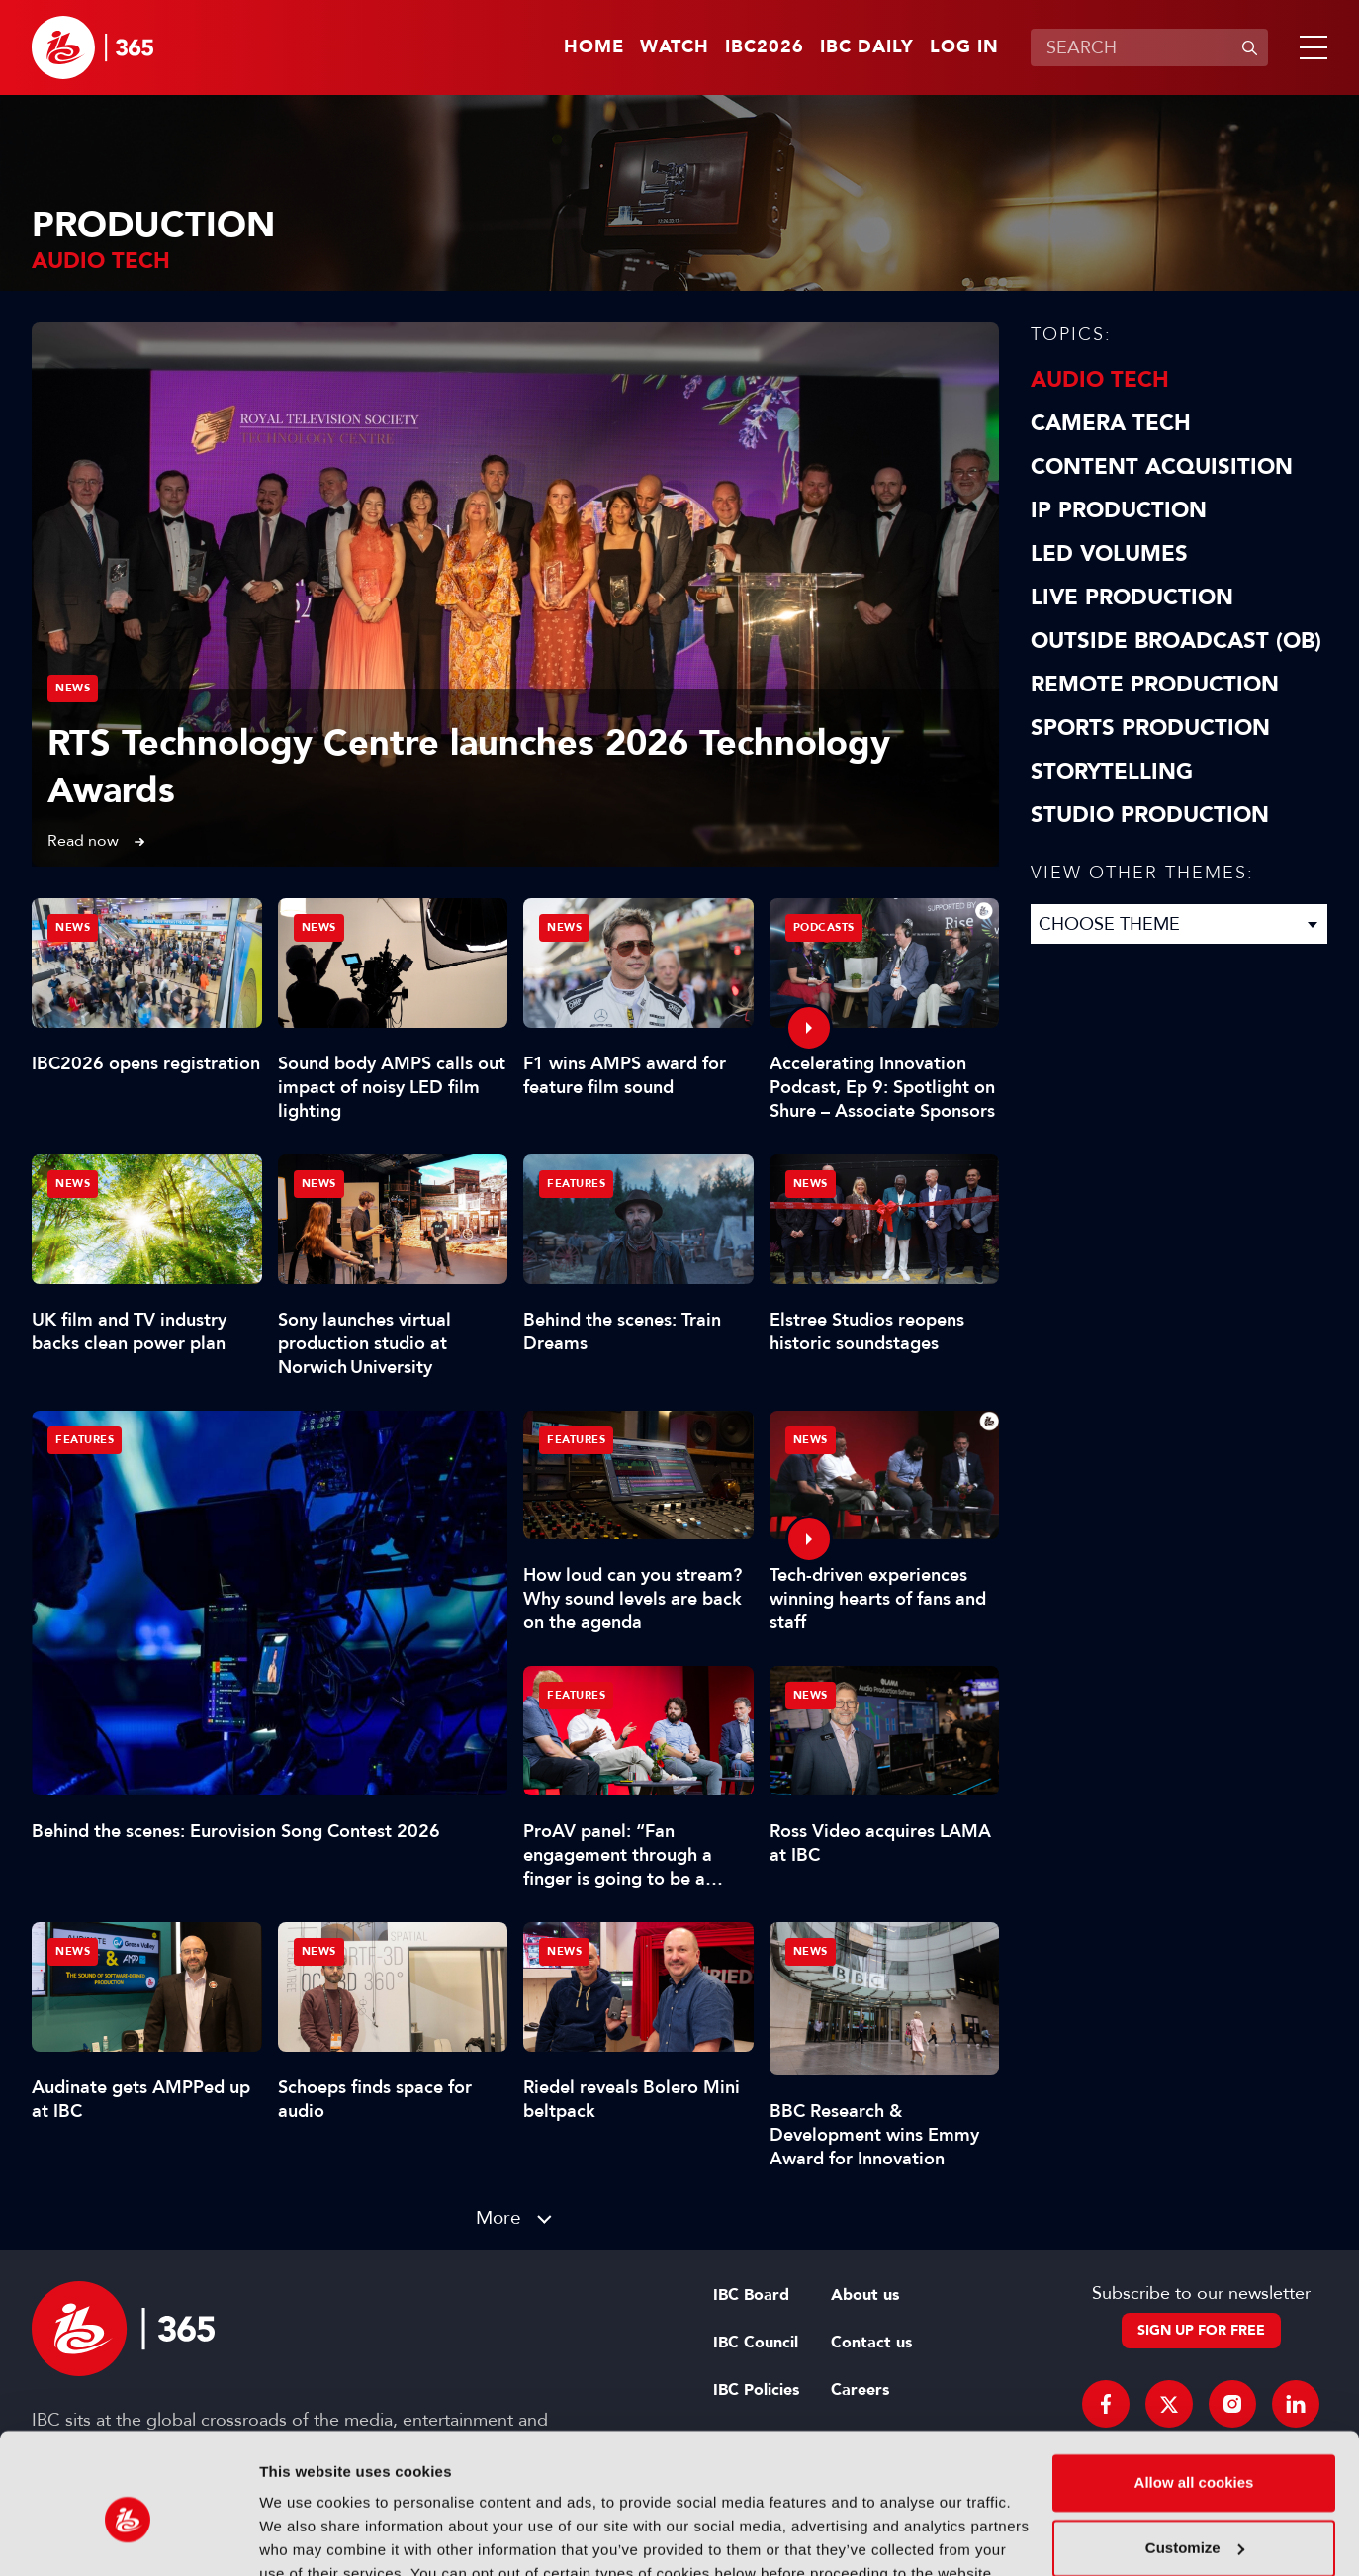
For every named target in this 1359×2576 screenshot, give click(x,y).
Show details (305, 2537)
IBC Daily (867, 47)
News (72, 688)
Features (84, 1439)
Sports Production (1150, 728)
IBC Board (751, 2295)
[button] (1309, 47)
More (498, 2217)
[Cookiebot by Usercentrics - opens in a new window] (128, 2537)
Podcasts (824, 927)
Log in (964, 47)
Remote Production (1155, 684)
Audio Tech (1100, 380)
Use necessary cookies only (1194, 2521)
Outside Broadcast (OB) (1176, 641)
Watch (674, 47)
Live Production (1132, 597)
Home (594, 47)
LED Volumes (1109, 554)
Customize (1194, 2455)
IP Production (1119, 510)
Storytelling (1112, 771)
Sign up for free (1201, 2330)
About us (865, 2295)
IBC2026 (764, 47)
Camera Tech (1111, 423)
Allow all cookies (1194, 2391)
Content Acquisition (1162, 467)
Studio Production (1150, 815)
